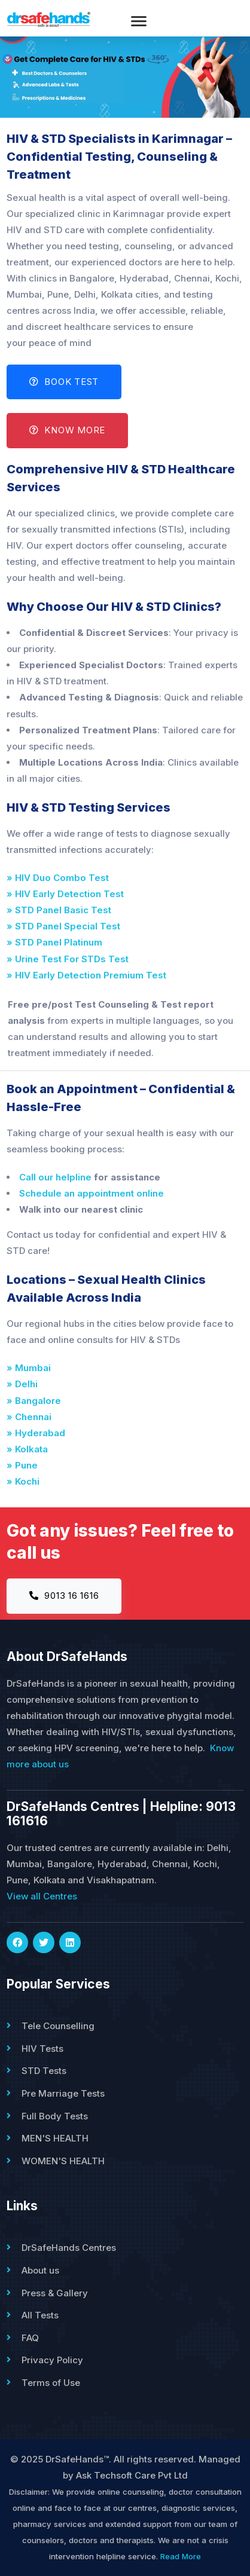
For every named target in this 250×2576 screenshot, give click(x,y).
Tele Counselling (58, 2026)
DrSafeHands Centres (69, 2247)
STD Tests (44, 2070)
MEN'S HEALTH (55, 2138)
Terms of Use (51, 2382)
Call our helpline (55, 1177)
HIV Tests (42, 2048)
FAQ (30, 2338)
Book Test (64, 381)
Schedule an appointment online (91, 1193)
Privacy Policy (52, 2360)
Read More (180, 2556)
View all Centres (42, 1896)
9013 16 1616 (64, 1595)
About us (40, 2270)
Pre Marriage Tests (63, 2093)
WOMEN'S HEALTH (63, 2161)
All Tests (40, 2315)
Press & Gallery (55, 2293)
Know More (67, 430)
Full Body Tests (55, 2116)
